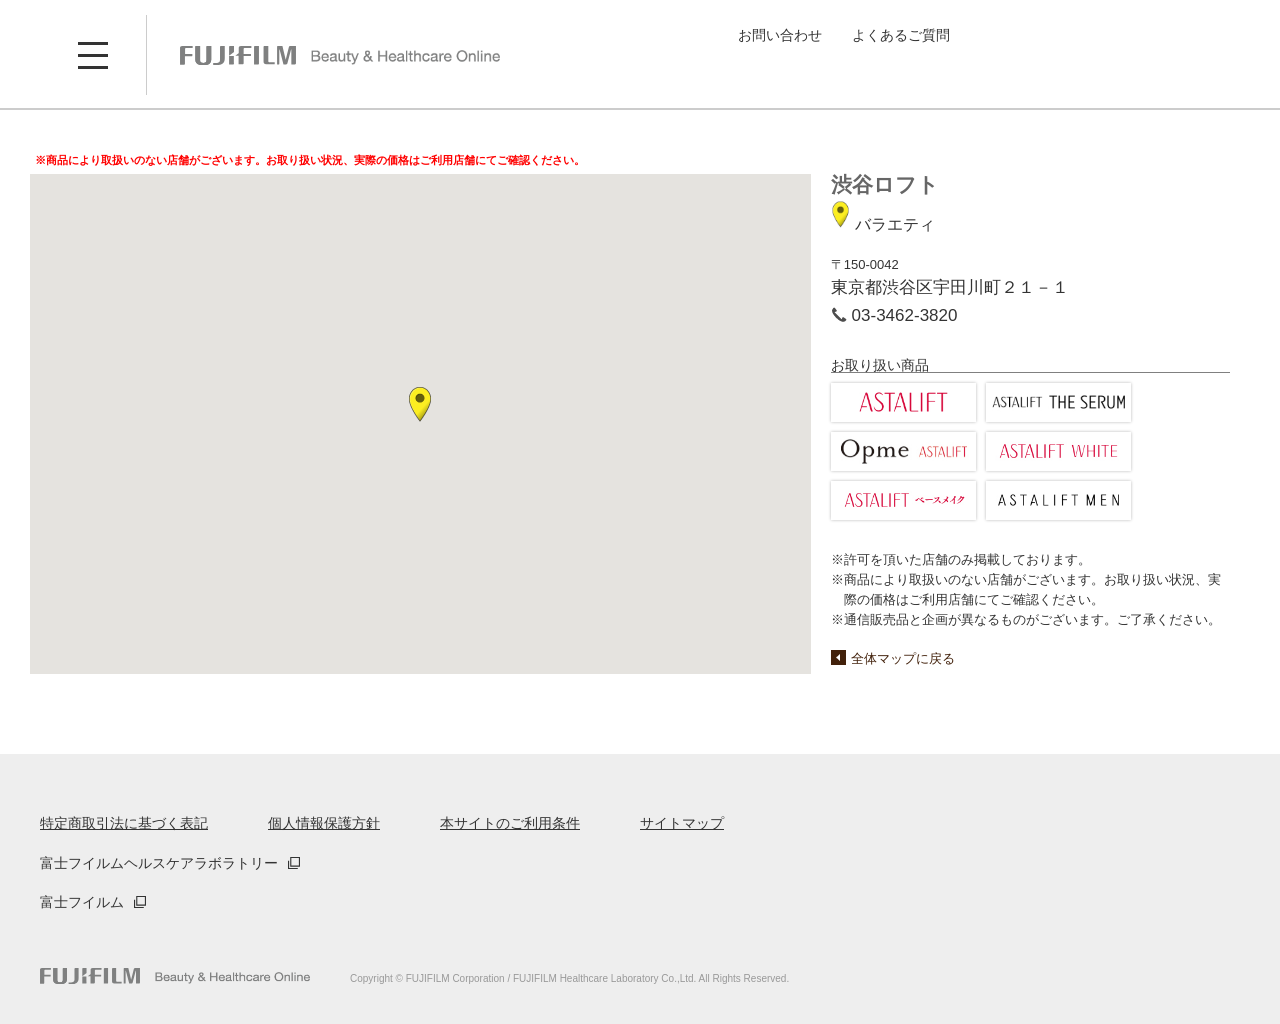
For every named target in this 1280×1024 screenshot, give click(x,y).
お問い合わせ (780, 35)
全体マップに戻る (903, 658)
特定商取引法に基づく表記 (124, 823)
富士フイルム (82, 902)
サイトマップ (682, 823)
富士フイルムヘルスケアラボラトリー (159, 863)
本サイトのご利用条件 (510, 823)
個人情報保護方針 (324, 823)
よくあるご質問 (901, 35)
